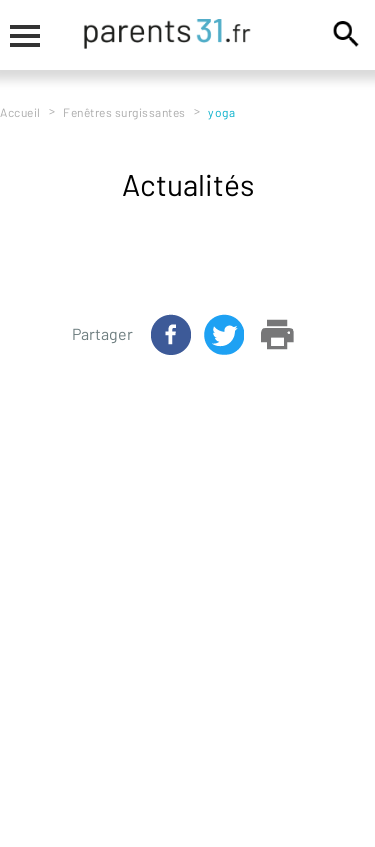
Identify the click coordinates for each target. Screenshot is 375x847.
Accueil (20, 112)
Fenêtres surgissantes (124, 112)
